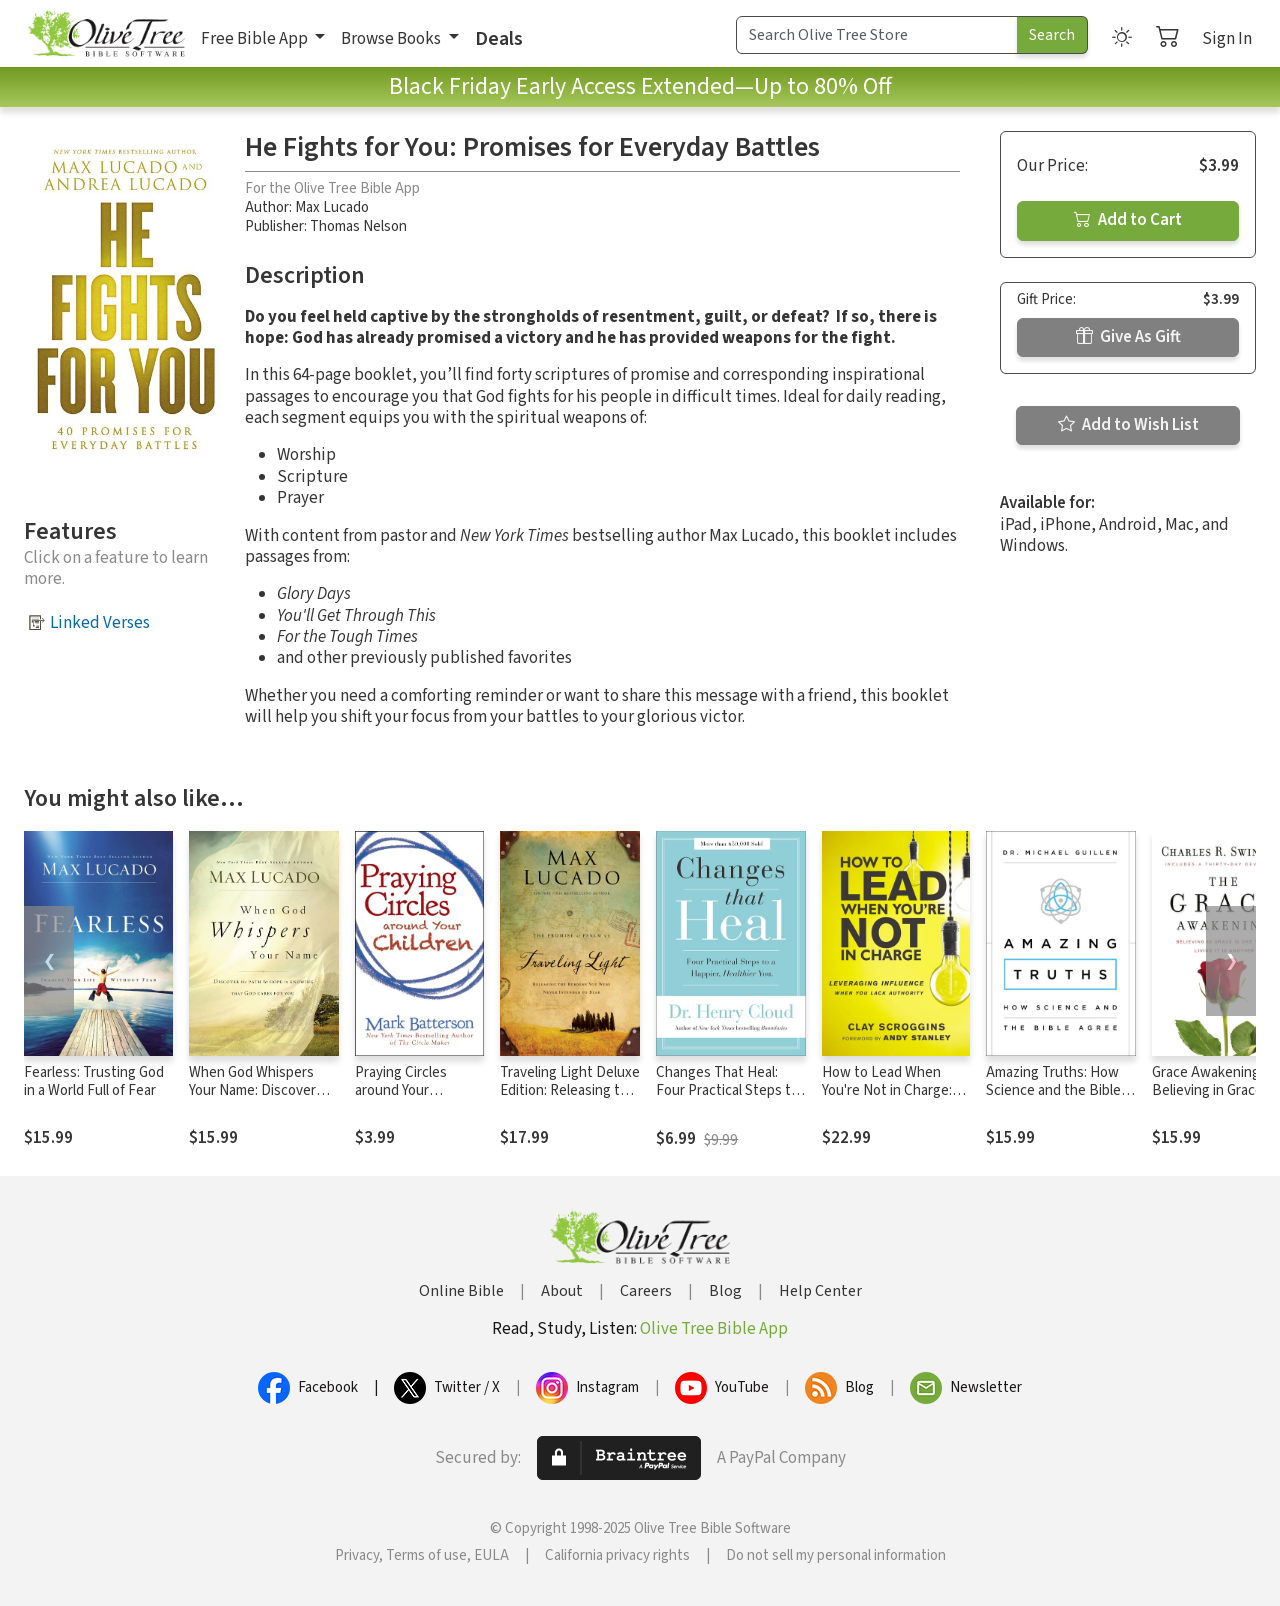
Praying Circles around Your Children (401, 1091)
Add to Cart (1128, 220)
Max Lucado (332, 207)
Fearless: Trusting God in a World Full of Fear (94, 1082)
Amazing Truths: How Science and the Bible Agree (1053, 1091)
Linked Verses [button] (100, 623)
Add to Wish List (1128, 425)
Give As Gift (1128, 337)
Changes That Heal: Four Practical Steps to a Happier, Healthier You (730, 1091)
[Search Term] (877, 35)
